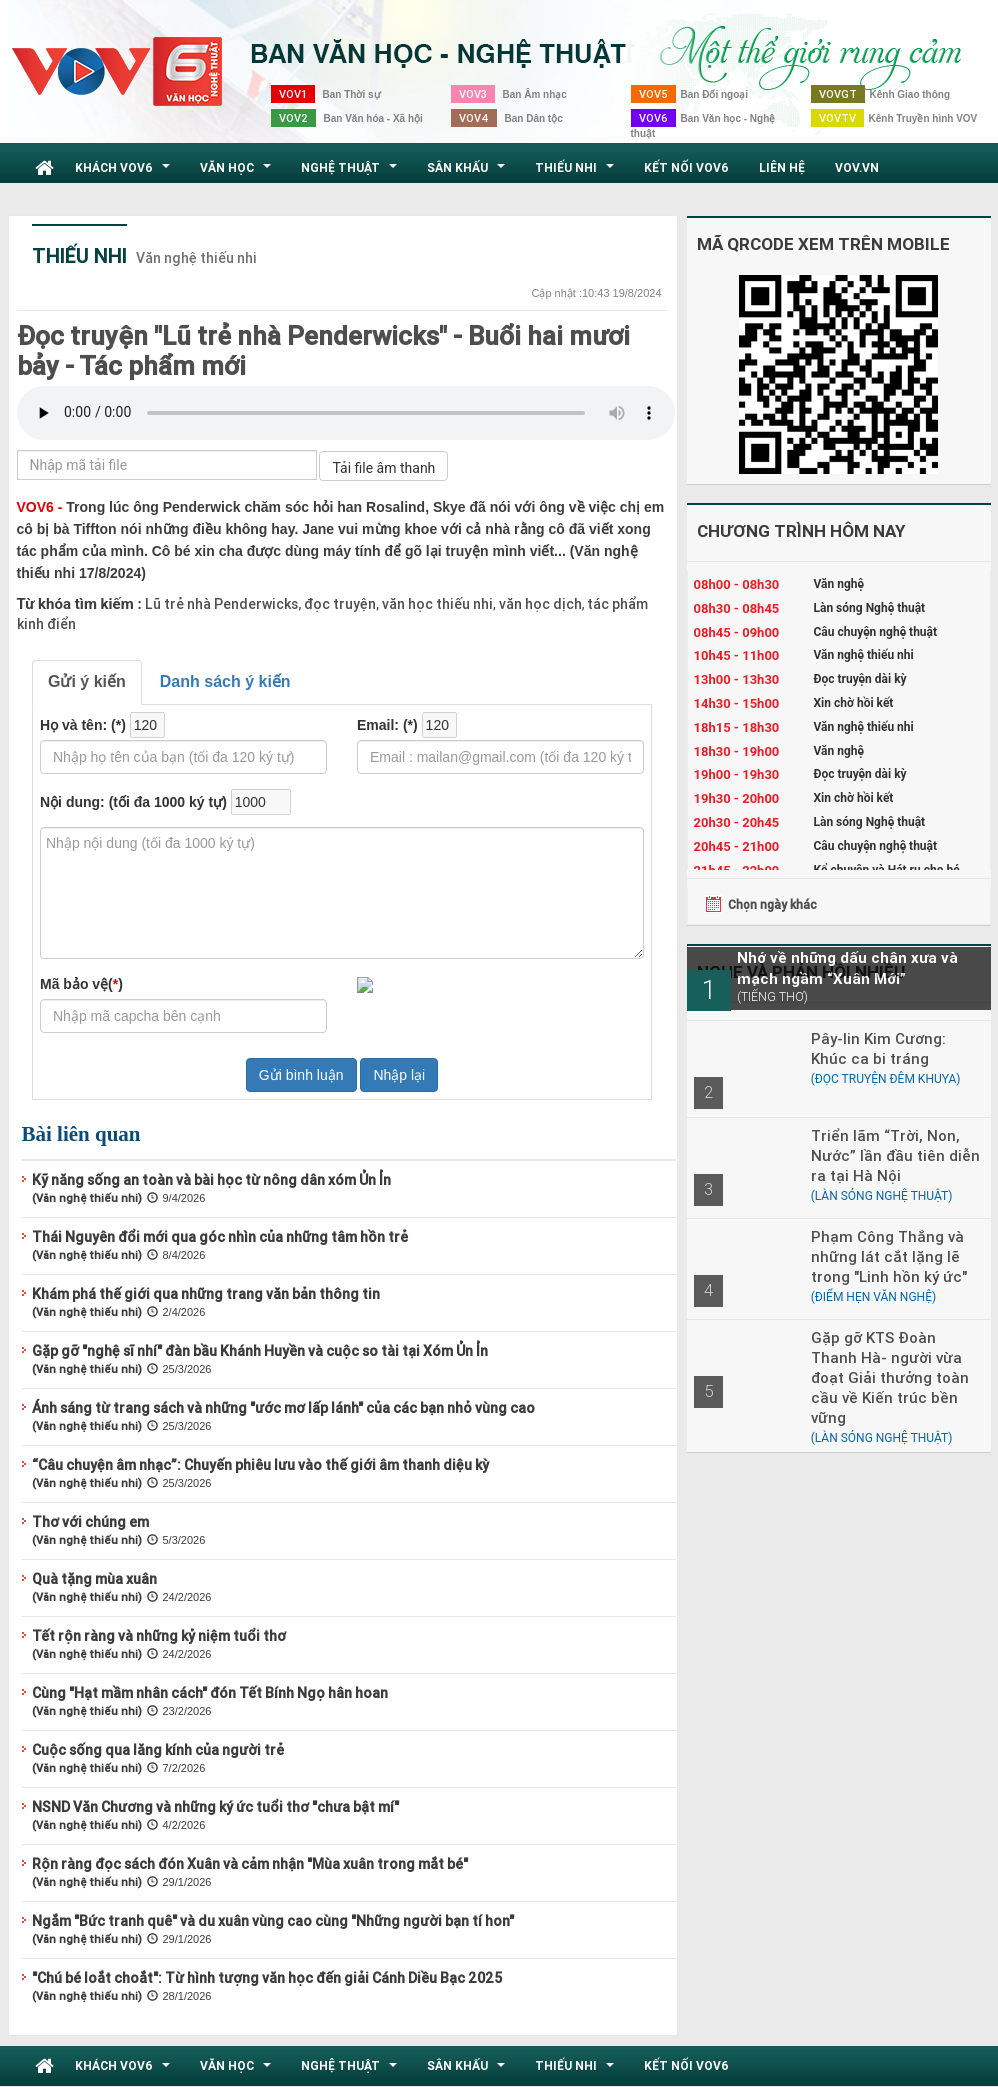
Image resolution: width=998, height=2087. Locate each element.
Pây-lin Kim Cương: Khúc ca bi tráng (878, 1048)
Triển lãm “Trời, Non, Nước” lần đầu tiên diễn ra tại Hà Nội (895, 1155)
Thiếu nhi (577, 173)
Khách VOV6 (125, 173)
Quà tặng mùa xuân (94, 1579)
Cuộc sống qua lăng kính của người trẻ (158, 1750)
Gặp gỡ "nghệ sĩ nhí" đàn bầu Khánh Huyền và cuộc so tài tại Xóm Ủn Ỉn (260, 1351)
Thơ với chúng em (90, 1522)
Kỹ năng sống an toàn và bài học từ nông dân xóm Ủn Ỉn (211, 1180)
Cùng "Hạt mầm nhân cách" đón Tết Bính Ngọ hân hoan (210, 1693)
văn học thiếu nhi (436, 604)
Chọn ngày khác (772, 904)
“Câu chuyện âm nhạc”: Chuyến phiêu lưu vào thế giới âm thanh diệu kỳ (260, 1465)
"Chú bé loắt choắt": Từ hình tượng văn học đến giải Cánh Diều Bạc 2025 (267, 1978)
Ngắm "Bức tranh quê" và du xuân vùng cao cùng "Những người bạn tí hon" (273, 1921)
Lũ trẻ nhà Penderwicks (221, 604)
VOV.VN (857, 167)
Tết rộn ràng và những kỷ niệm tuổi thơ (159, 1636)
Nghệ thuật (351, 173)
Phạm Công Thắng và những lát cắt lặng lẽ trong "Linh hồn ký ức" (889, 1256)
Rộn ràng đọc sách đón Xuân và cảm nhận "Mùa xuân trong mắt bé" (250, 1864)
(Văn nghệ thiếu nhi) (87, 1198)
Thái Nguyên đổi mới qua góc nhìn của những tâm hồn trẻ (220, 1237)
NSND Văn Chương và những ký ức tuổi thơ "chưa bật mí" (215, 1807)
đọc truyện (338, 604)
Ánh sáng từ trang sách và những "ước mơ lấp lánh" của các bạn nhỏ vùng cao (283, 1408)
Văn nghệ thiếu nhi (196, 258)
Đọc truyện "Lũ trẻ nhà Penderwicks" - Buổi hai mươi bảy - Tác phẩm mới (323, 351)
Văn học (238, 173)
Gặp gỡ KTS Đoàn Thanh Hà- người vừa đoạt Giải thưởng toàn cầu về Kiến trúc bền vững (890, 1377)
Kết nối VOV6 (686, 167)
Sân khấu (468, 173)
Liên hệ (782, 167)
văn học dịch (539, 604)
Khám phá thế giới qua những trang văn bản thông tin (206, 1294)
